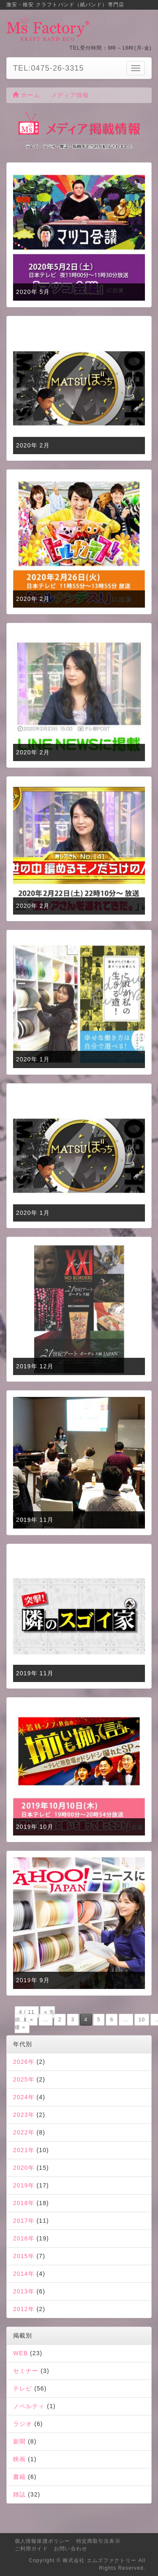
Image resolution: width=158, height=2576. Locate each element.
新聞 (19, 2441)
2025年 (24, 2079)
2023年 (24, 2114)
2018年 (24, 2203)
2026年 (24, 2061)
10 (142, 2020)
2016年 (24, 2238)
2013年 (24, 2291)
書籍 (19, 2476)
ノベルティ (29, 2406)
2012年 (24, 2309)
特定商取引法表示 (98, 2541)
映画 (19, 2459)
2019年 (24, 2185)
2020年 (24, 2167)
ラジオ (22, 2423)
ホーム (26, 95)
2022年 (24, 2132)
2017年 (24, 2220)
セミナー (25, 2370)
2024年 (24, 2097)
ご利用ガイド (31, 2549)
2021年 (24, 2150)
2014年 (24, 2273)
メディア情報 (70, 95)
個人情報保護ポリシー (42, 2541)
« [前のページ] (31, 2020)
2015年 (24, 2256)
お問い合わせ (70, 2549)
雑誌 (19, 2494)
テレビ (22, 2388)
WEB (20, 2353)
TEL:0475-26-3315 (48, 68)
